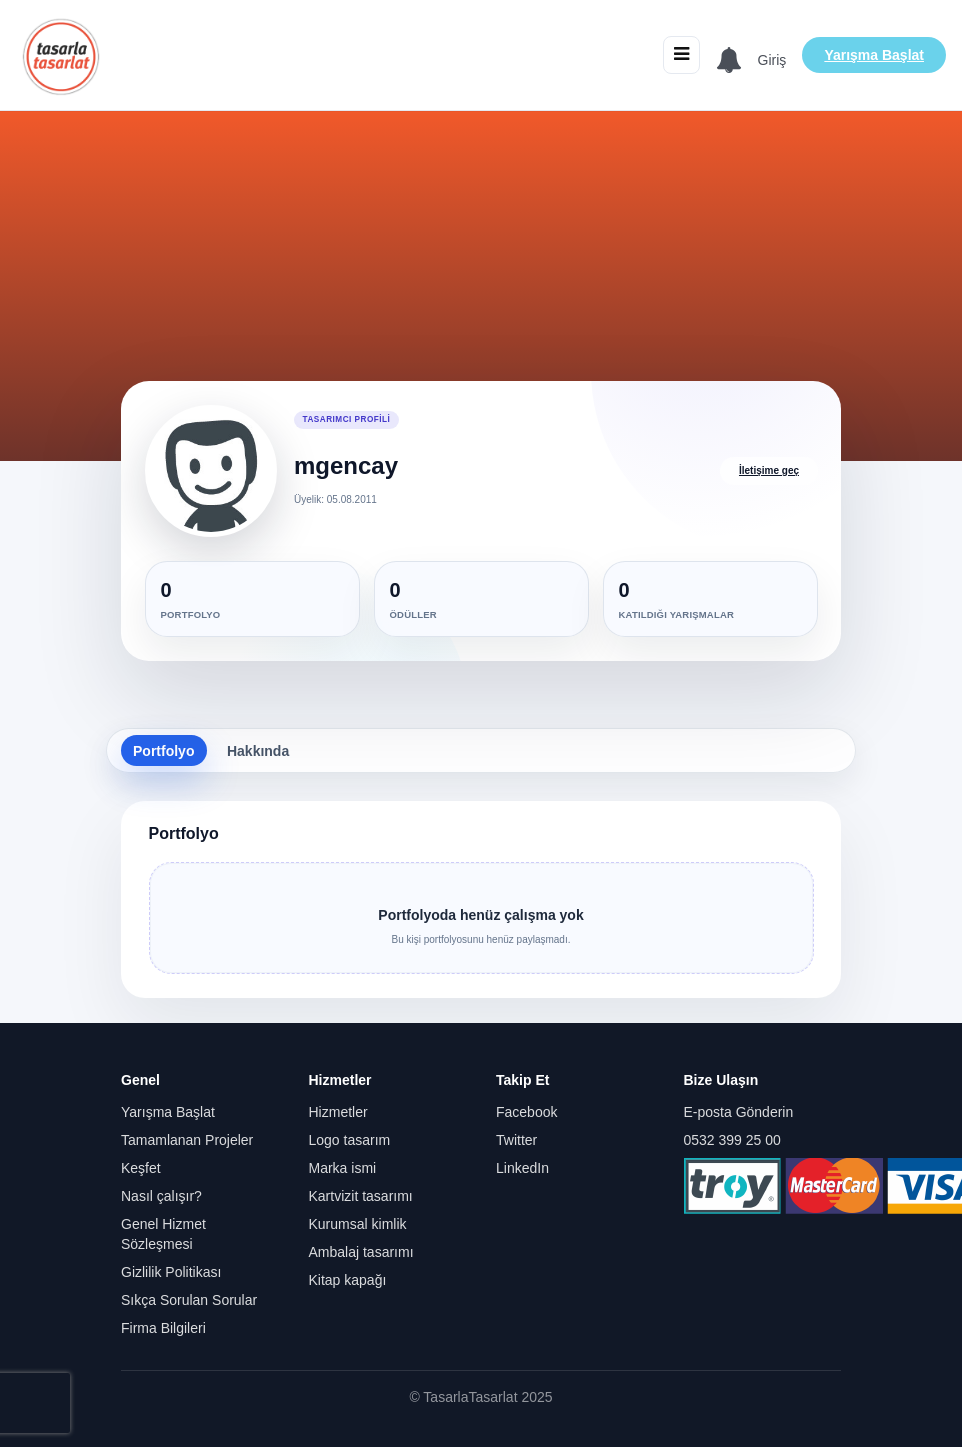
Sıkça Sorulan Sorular (189, 1300)
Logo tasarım (350, 1140)
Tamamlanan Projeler (187, 1140)
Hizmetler (338, 1112)
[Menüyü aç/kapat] (681, 55)
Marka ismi (343, 1168)
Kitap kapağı (348, 1280)
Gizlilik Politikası (171, 1272)
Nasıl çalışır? (161, 1196)
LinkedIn (522, 1168)
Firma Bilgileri (163, 1328)
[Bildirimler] (729, 60)
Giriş (772, 60)
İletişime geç (769, 470)
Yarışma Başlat (874, 55)
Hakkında (258, 751)
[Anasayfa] (61, 55)
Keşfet (141, 1168)
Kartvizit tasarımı (361, 1196)
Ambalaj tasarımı (361, 1252)
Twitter (516, 1140)
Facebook (526, 1112)
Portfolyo (163, 751)
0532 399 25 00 (732, 1140)
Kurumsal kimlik (358, 1224)
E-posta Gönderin (739, 1112)
